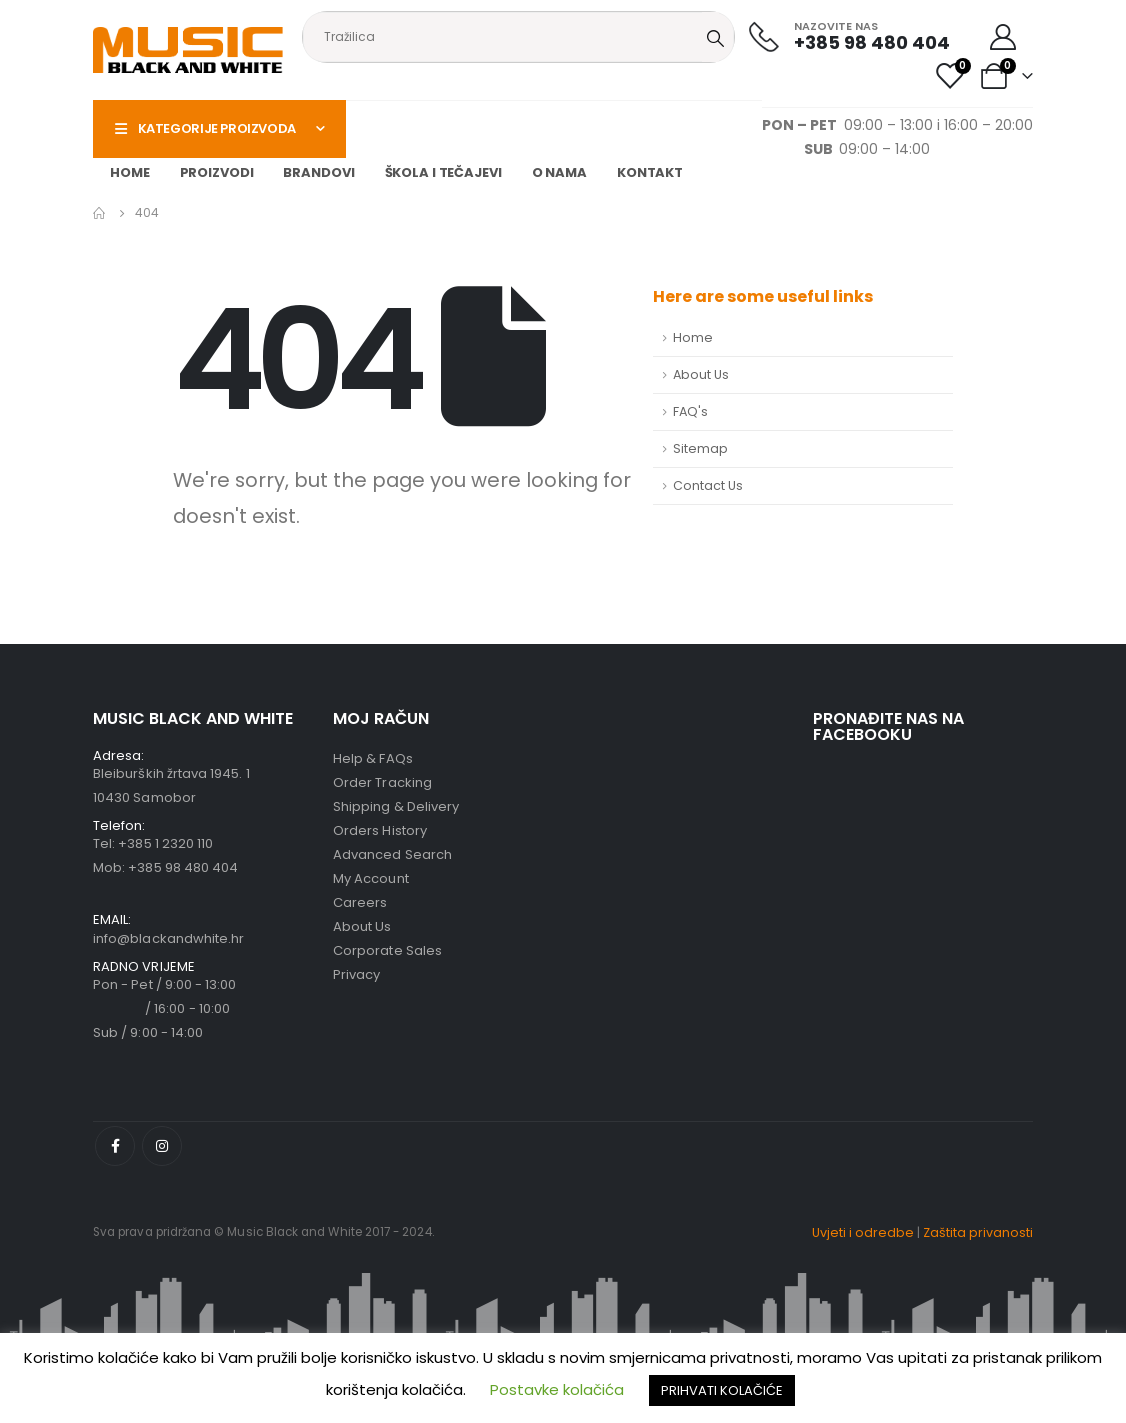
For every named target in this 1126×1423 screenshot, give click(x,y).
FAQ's (690, 411)
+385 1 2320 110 (165, 843)
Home (130, 172)
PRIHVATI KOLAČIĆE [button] (722, 1390)
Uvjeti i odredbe (863, 1232)
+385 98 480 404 (183, 867)
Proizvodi (217, 172)
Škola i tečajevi (443, 172)
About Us (701, 374)
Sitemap (700, 448)
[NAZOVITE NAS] (849, 36)
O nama (559, 172)
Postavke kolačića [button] (557, 1389)
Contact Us (708, 485)
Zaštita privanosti (978, 1232)
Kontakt (650, 172)
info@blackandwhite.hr (168, 938)
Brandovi (318, 172)
